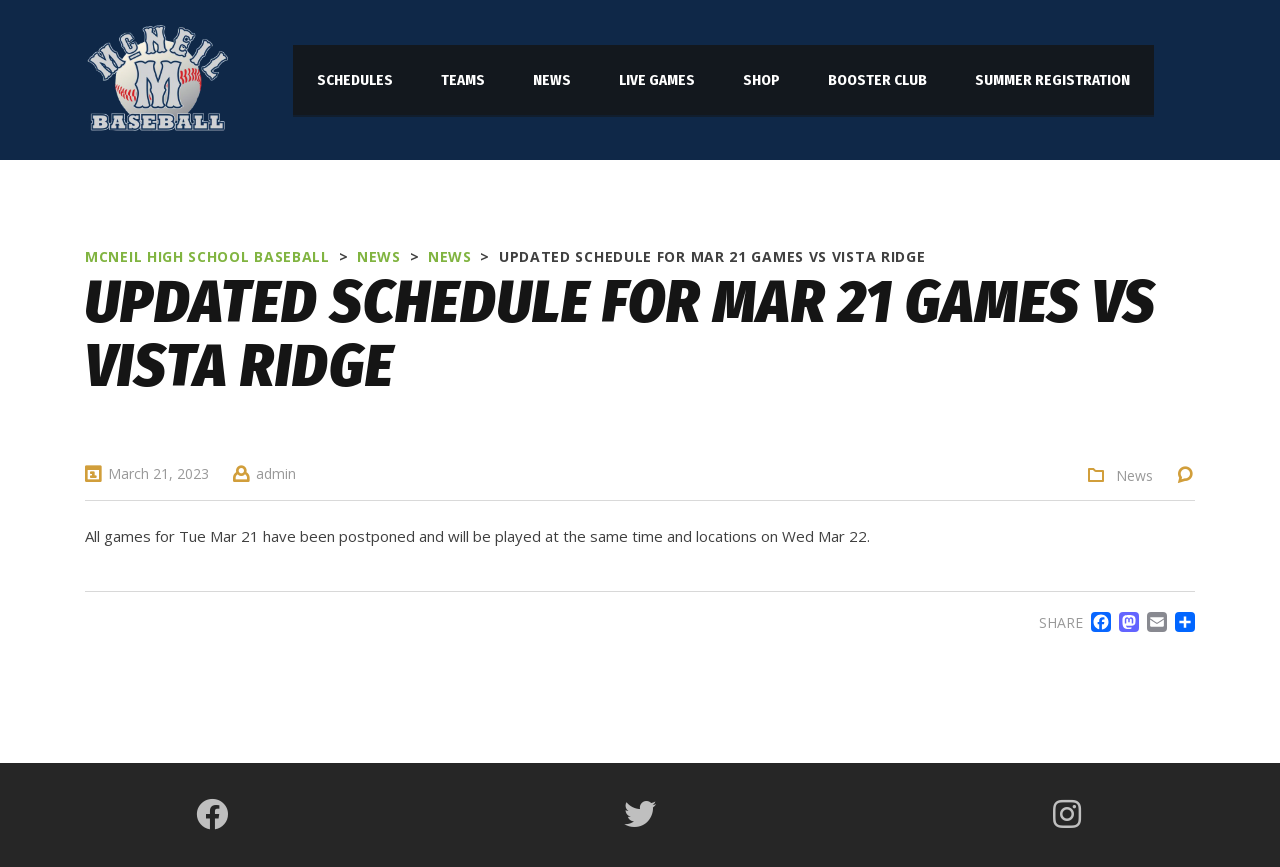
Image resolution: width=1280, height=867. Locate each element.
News (1134, 476)
